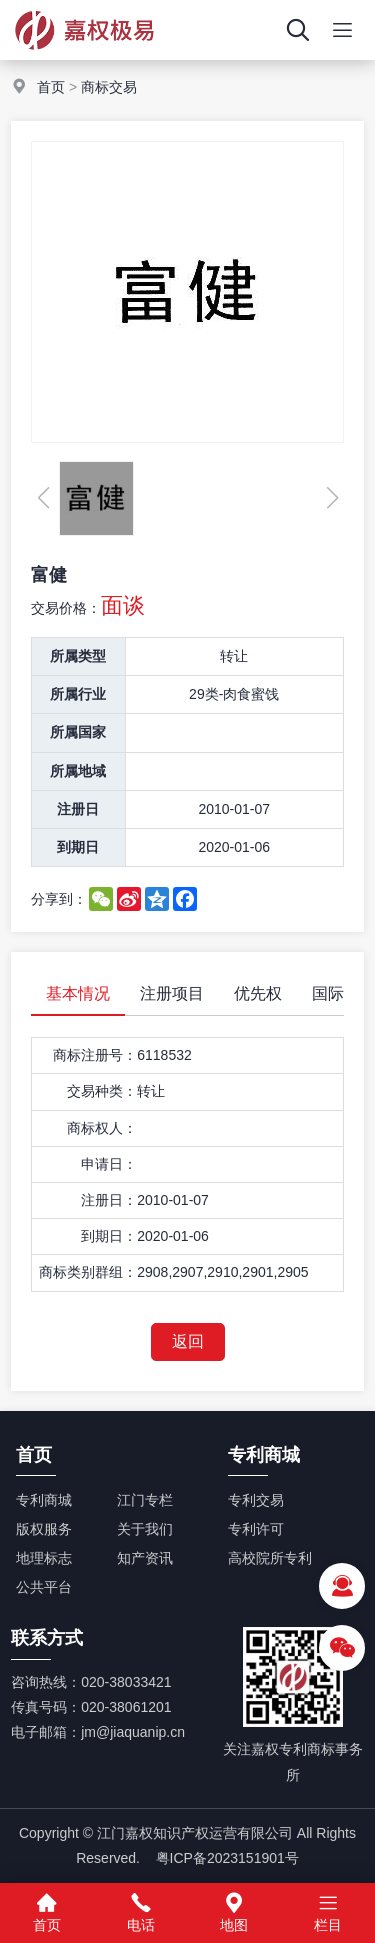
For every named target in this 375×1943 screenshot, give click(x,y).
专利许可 (256, 1529)
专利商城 (44, 1500)
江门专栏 (145, 1500)
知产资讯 (145, 1558)
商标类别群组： (88, 1272)
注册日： (109, 1200)
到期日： (109, 1236)
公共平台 (44, 1587)
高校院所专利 (270, 1558)
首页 (51, 87)
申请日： (109, 1164)
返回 (188, 1341)
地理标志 (44, 1558)
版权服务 (44, 1529)
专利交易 (256, 1500)
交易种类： (102, 1091)
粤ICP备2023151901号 (227, 1858)
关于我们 (145, 1529)
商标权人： (102, 1128)
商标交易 (109, 87)
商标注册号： (95, 1055)
